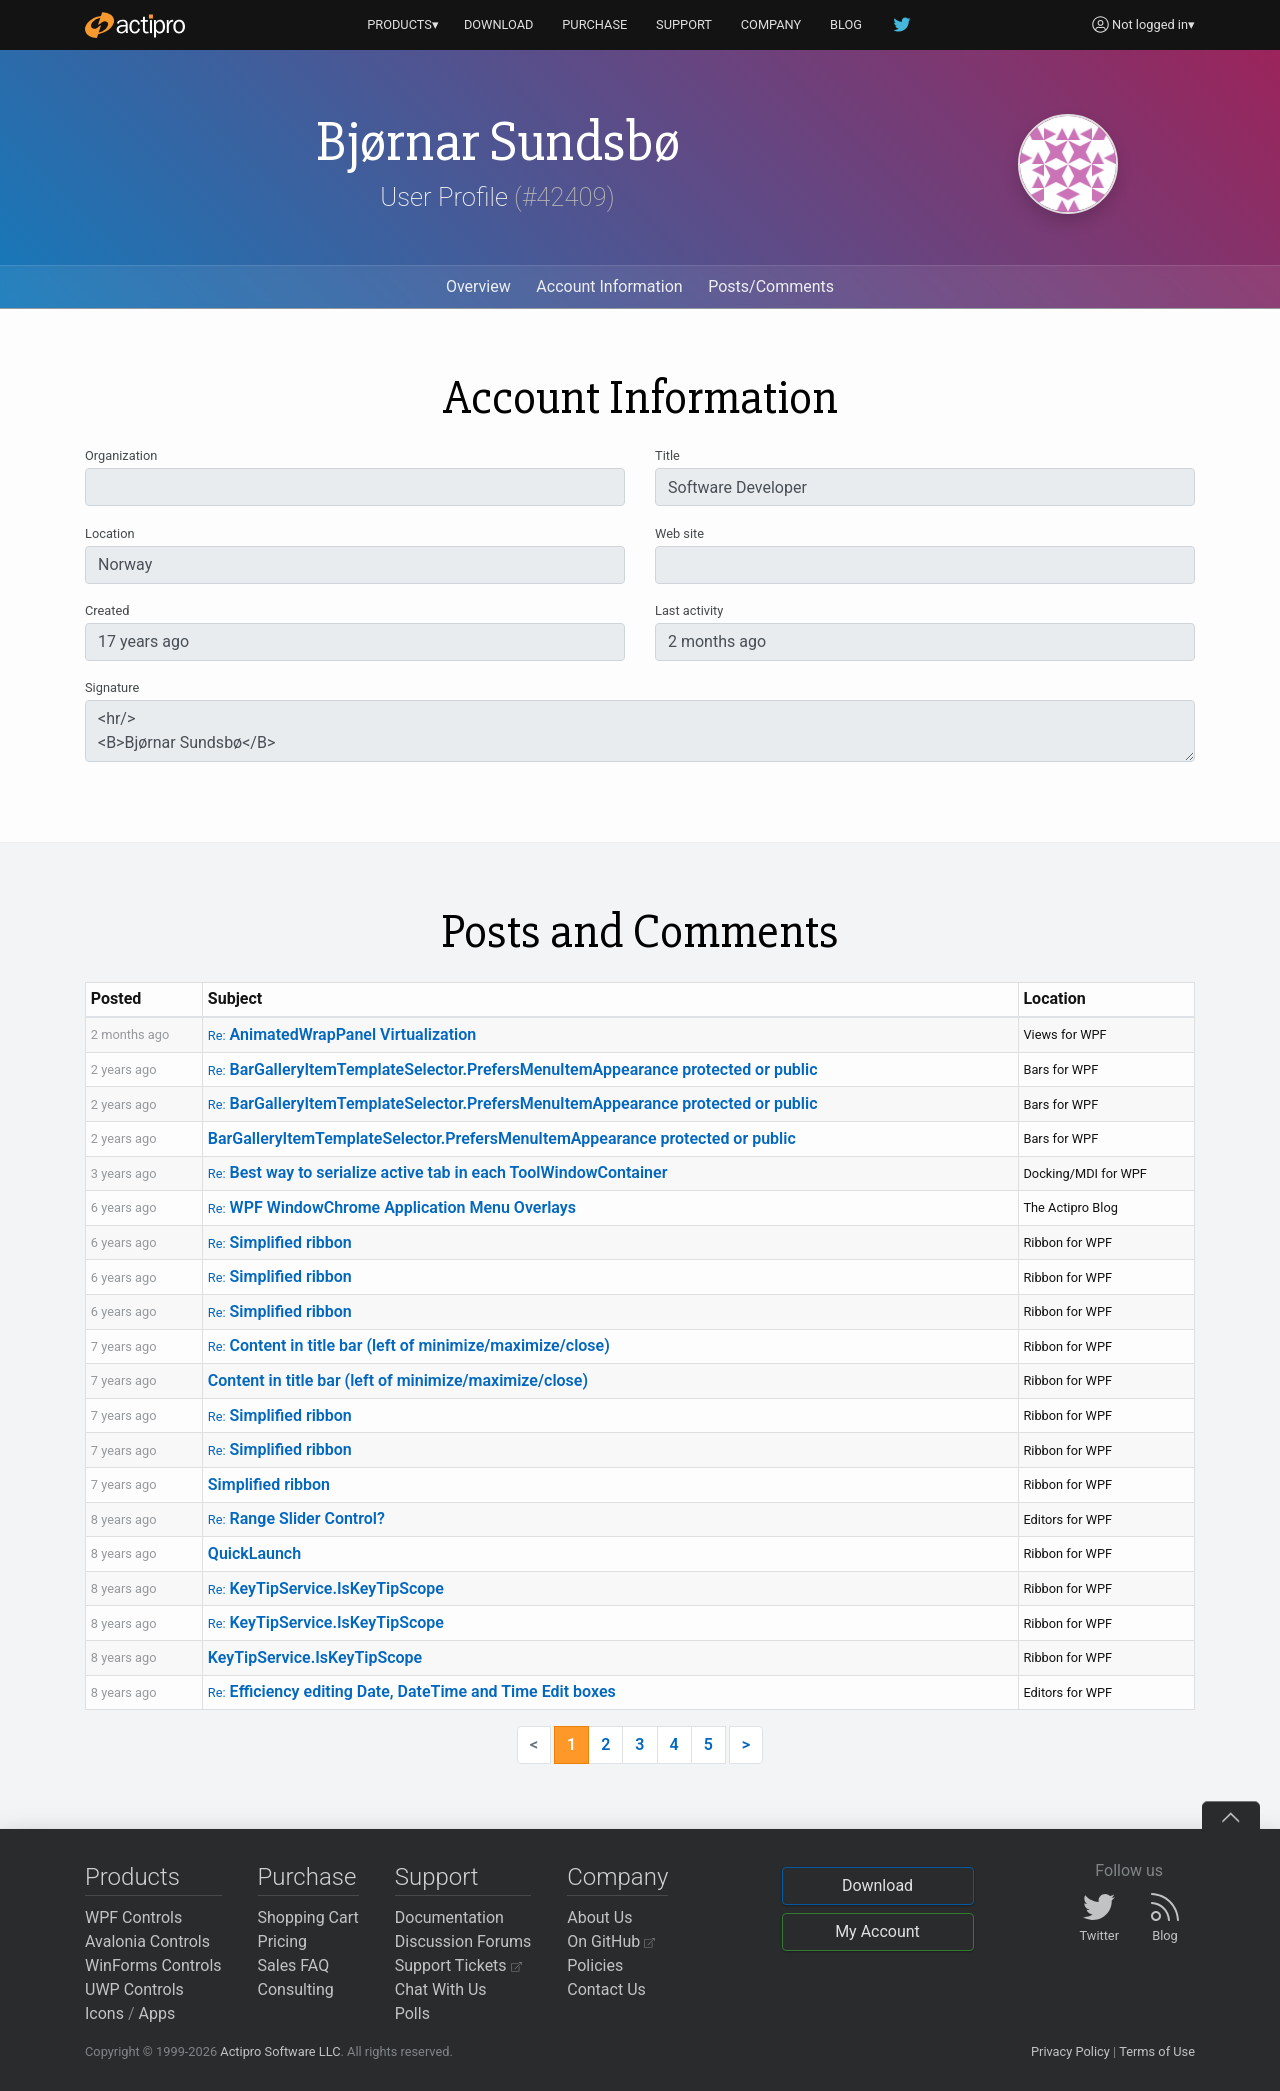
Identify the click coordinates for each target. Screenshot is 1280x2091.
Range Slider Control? (296, 1518)
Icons (104, 2013)
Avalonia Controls (147, 1941)
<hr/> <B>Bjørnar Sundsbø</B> (640, 731)
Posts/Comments (771, 286)
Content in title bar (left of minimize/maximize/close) (409, 1345)
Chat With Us (441, 1989)
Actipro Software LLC (280, 2051)
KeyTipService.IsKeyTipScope (326, 1588)
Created (107, 610)
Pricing (283, 1941)
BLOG (846, 24)
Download (877, 1885)
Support (437, 1877)
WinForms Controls (153, 1965)
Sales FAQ (294, 1965)
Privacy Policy (1070, 2051)
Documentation (449, 1917)
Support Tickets (458, 1965)
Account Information (609, 286)
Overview (478, 286)
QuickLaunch (254, 1553)
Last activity (689, 610)
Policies (595, 1965)
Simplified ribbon (280, 1242)
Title (667, 455)
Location (110, 533)
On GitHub (611, 1941)
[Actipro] (135, 25)
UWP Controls (134, 1989)
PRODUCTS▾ (403, 24)
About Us (599, 1917)
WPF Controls (133, 1917)
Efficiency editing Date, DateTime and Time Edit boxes (412, 1691)
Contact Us (606, 1989)
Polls (412, 2013)
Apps (157, 2013)
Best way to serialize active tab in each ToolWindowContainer (438, 1172)
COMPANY (771, 24)
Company (617, 1877)
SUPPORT (684, 24)
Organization (121, 455)
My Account (877, 1931)
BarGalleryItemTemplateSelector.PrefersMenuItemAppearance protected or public (513, 1069)
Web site (679, 533)
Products (132, 1877)
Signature (112, 687)
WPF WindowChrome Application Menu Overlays (392, 1207)
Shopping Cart (308, 1917)
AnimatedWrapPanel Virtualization (342, 1034)
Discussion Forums (463, 1941)
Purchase (307, 1877)
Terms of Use (1157, 2051)
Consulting (296, 1989)
